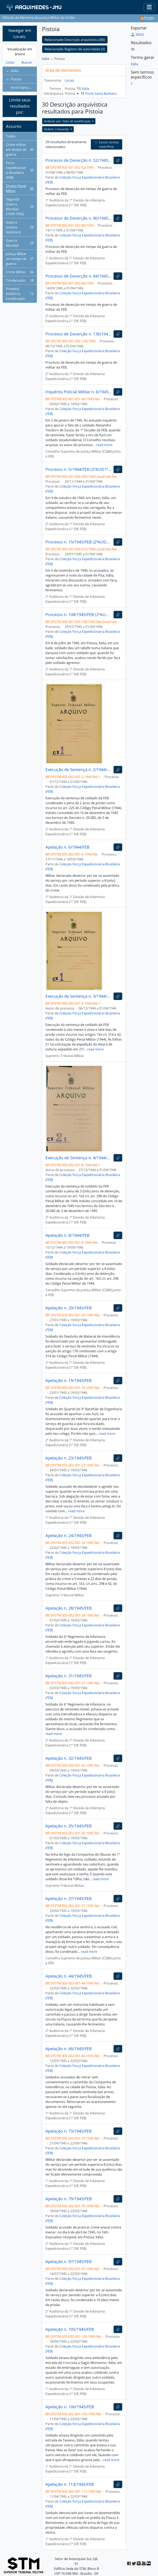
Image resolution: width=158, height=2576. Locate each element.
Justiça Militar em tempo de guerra (20, 259)
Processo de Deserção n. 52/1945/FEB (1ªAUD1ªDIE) (78, 160)
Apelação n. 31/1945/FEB (68, 1675)
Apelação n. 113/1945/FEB (69, 2484)
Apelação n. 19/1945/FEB (68, 1380)
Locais (69, 80)
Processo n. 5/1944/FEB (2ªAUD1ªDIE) (78, 469)
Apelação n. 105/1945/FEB (69, 2329)
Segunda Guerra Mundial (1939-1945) (20, 206)
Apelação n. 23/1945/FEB (68, 1458)
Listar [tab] (10, 62)
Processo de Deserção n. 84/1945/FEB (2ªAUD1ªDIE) (78, 276)
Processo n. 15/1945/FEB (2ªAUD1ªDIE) (78, 542)
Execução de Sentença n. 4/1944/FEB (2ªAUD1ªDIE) (78, 1157)
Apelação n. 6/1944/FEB (67, 847)
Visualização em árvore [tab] (19, 51)
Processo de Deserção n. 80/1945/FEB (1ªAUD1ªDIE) (78, 218)
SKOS (137, 34)
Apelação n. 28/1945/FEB (68, 1608)
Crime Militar (20, 273)
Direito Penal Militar (20, 188)
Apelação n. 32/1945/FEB (68, 1758)
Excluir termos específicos (107, 144)
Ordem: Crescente (57, 129)
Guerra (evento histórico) (20, 227)
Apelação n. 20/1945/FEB (68, 1307)
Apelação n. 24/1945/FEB (68, 1535)
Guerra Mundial (20, 243)
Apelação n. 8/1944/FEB (67, 1235)
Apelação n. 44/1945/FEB (68, 1976)
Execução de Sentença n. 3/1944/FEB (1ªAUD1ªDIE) (78, 996)
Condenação (20, 281)
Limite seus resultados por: (19, 106)
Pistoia (16, 79)
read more (104, 445)
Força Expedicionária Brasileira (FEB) (20, 170)
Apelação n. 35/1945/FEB (68, 1826)
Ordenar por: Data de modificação (67, 121)
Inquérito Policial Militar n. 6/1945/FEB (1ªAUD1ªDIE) (78, 391)
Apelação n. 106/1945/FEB (69, 2406)
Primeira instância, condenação (20, 294)
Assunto (13, 126)
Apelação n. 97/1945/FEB (68, 2261)
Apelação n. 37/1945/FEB (68, 1898)
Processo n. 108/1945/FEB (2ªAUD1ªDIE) (78, 614)
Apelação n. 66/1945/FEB (68, 2048)
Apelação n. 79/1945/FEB (68, 2198)
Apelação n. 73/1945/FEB (68, 2131)
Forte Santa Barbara (26, 87)
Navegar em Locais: (19, 33)
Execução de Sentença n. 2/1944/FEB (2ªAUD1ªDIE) (78, 769)
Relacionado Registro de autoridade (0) (75, 49)
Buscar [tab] (26, 62)
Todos (11, 136)
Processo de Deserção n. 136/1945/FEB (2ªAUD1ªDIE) (78, 334)
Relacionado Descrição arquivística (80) (75, 39)
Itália (14, 71)
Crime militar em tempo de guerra (20, 149)
